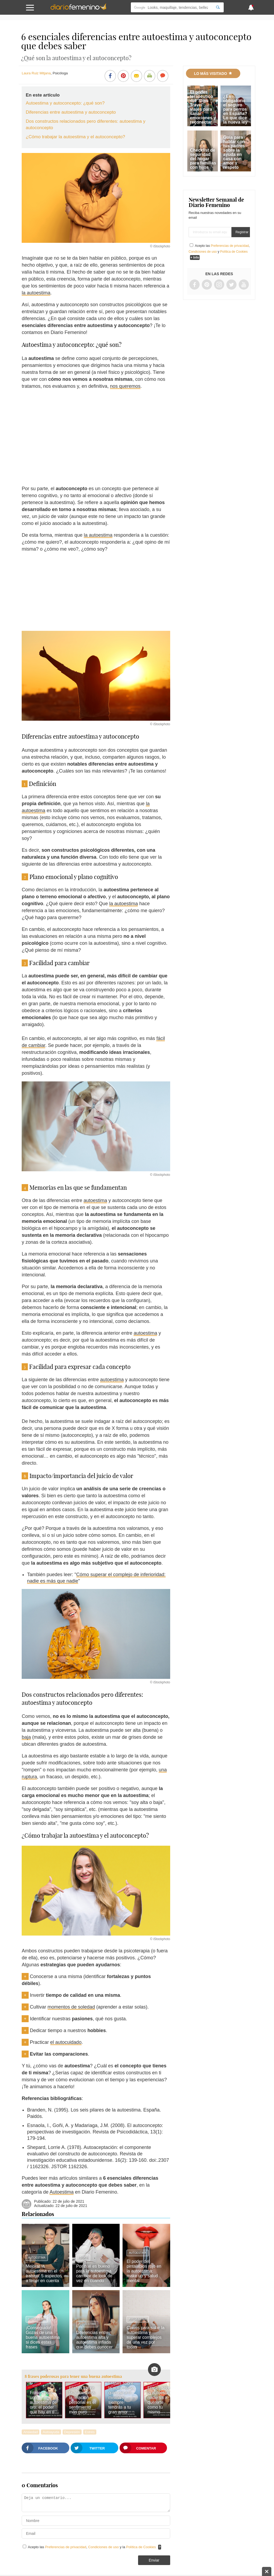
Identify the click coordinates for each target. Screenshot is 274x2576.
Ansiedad (30, 2432)
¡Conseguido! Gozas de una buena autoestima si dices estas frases (43, 2337)
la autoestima (36, 292)
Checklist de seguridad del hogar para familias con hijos (203, 159)
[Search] (218, 7)
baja (26, 1737)
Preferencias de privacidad (65, 2547)
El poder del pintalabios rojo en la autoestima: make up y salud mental (144, 2271)
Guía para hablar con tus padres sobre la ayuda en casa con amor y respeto (234, 152)
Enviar (154, 2560)
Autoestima (62, 2192)
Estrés (90, 2432)
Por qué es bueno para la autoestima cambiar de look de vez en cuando (94, 2273)
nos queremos (125, 386)
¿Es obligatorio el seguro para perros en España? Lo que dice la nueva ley (235, 109)
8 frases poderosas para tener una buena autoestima (73, 2376)
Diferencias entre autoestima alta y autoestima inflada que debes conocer (94, 2339)
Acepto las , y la (92, 2547)
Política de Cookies (141, 2547)
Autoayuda (51, 2432)
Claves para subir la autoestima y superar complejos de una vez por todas (145, 2337)
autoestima (95, 1200)
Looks (83, 2257)
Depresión (72, 2432)
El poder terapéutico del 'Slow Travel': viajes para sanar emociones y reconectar (203, 107)
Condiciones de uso (104, 2547)
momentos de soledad (71, 2007)
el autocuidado (66, 2042)
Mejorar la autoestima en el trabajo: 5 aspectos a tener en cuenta (44, 2273)
